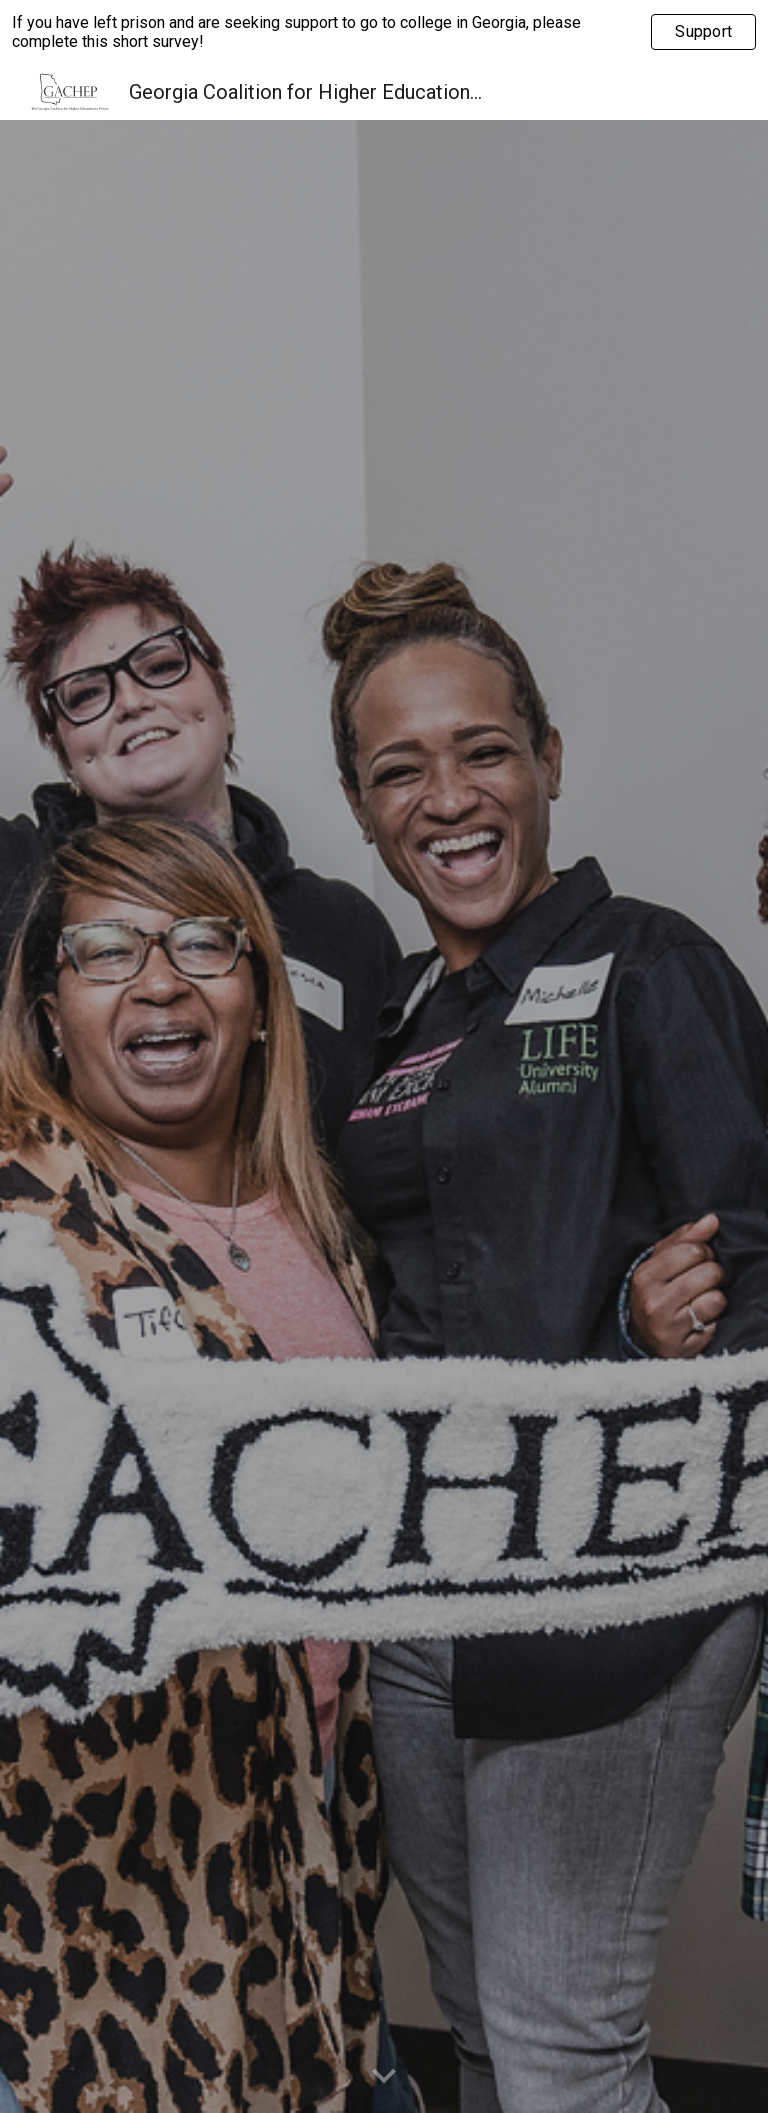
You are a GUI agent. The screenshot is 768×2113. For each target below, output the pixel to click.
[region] (384, 32)
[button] (384, 2077)
